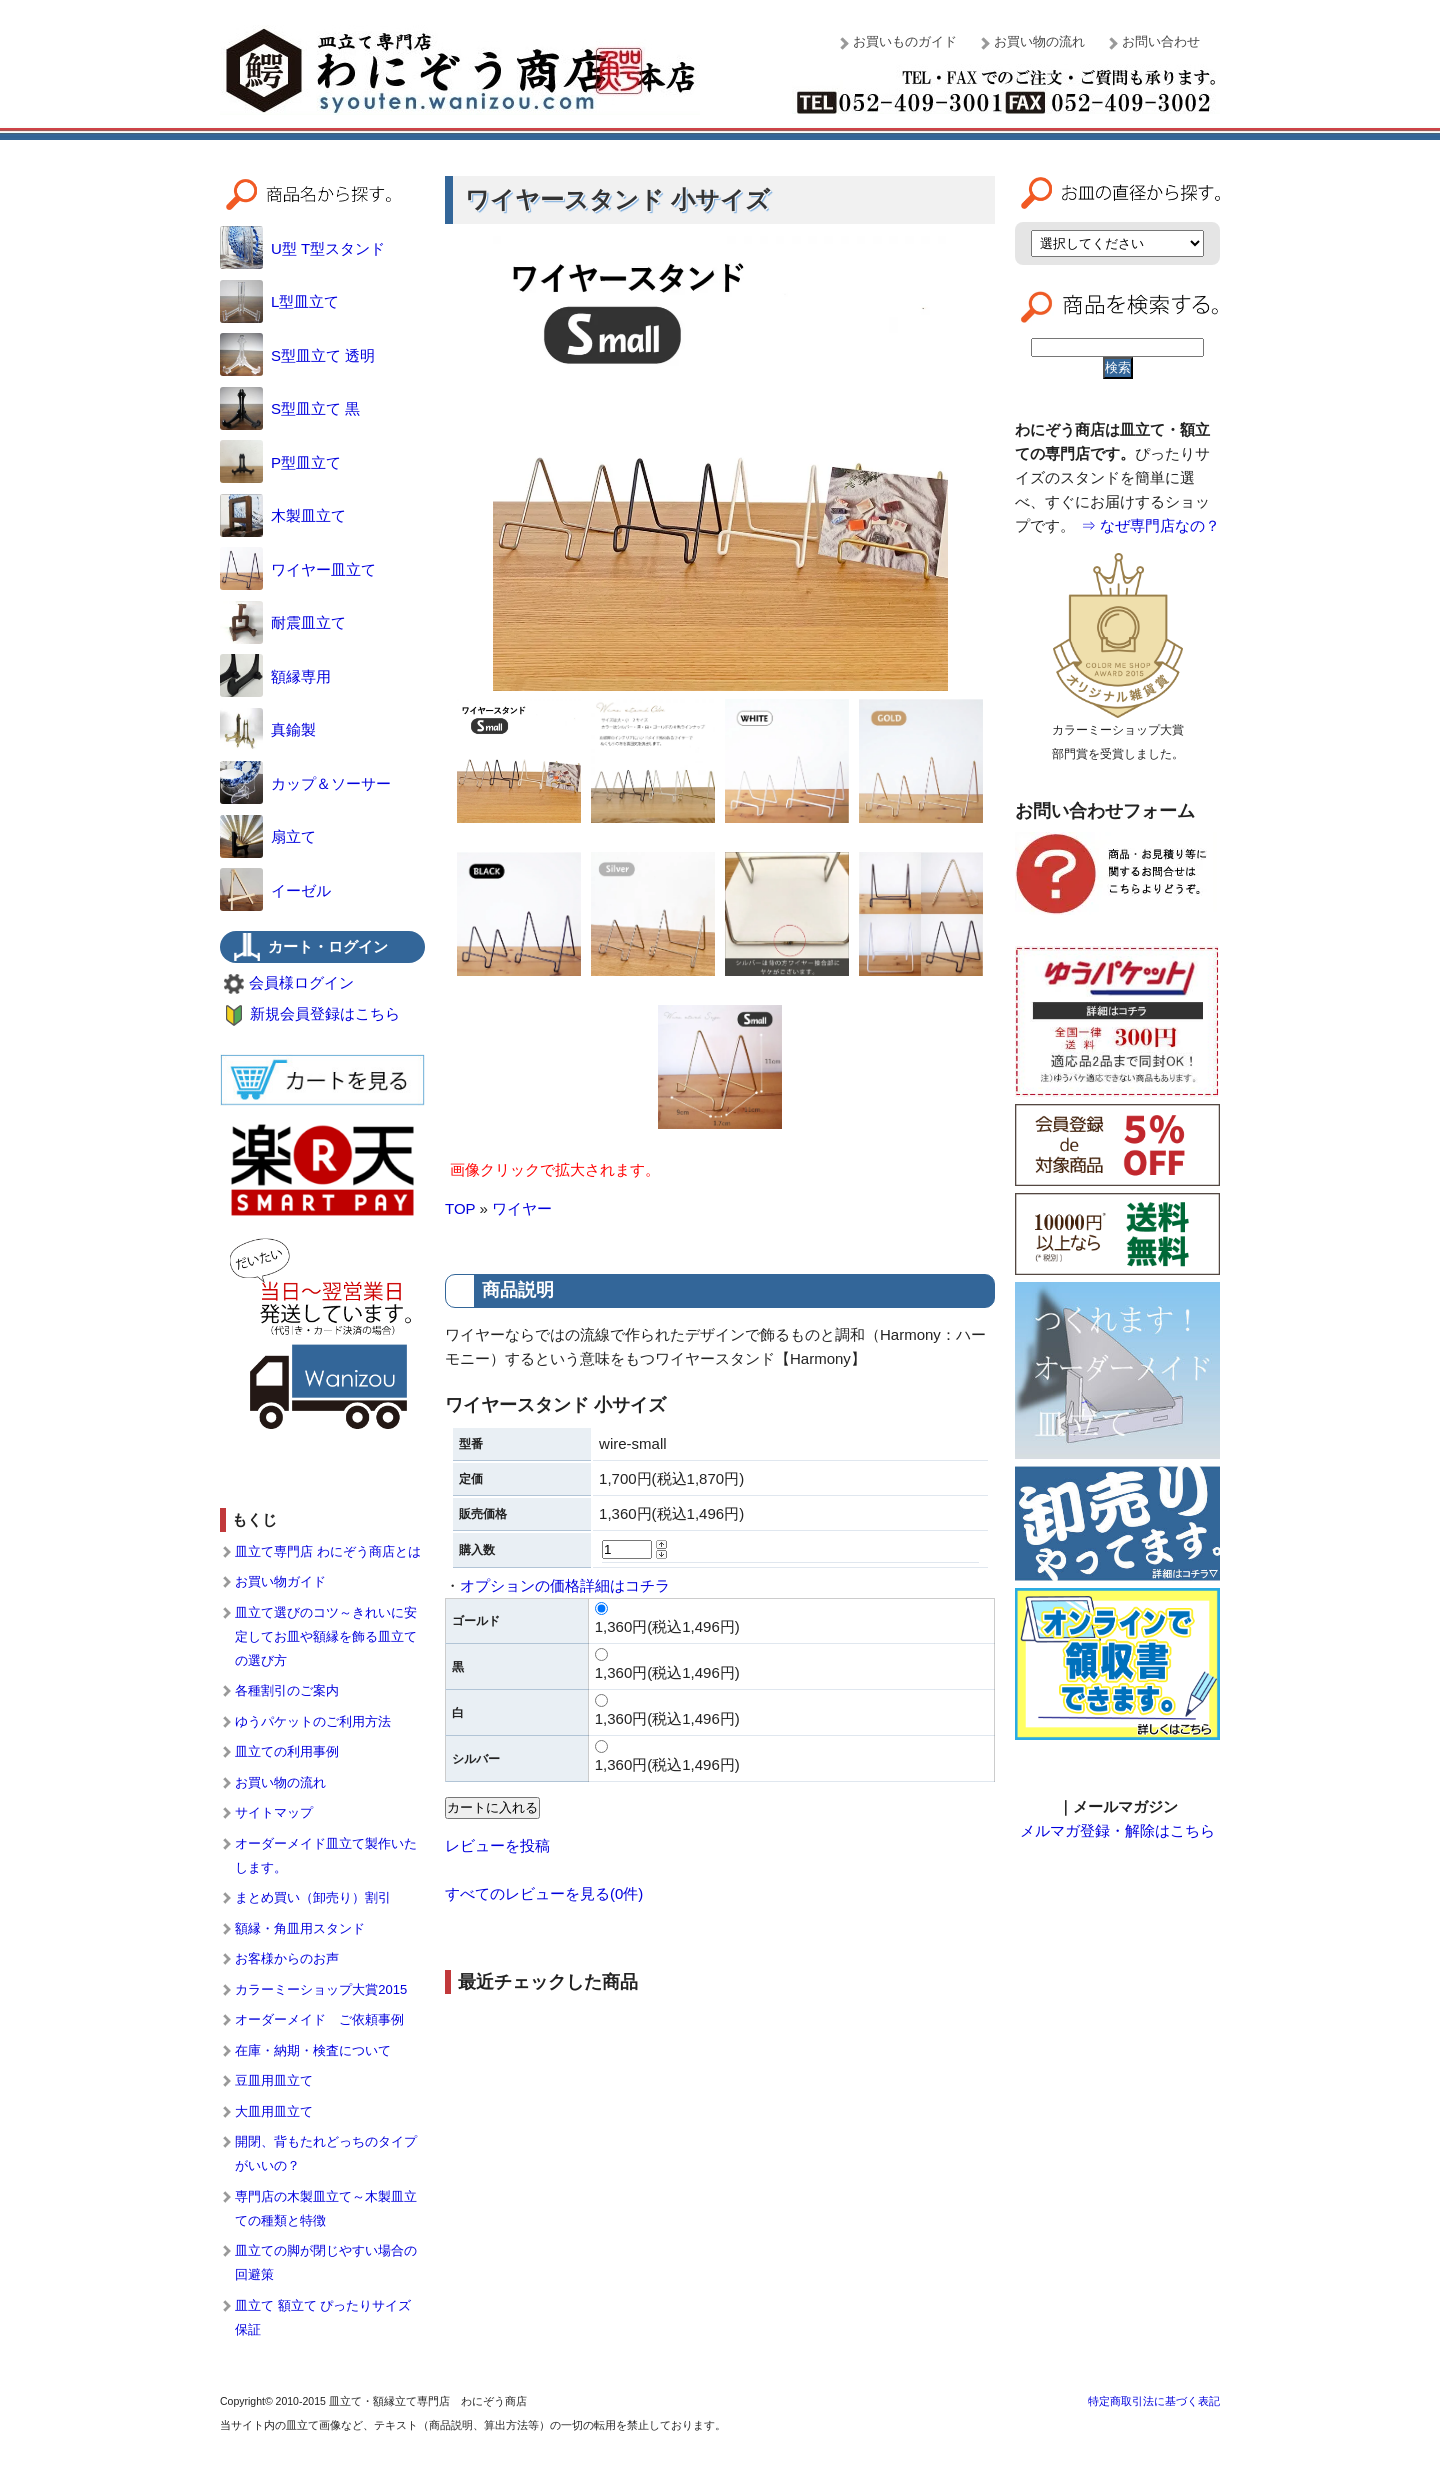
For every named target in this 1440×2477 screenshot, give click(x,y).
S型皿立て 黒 (290, 408)
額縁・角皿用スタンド (300, 1928)
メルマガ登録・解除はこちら (1117, 1830)
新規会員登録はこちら (325, 1013)
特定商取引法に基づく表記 (1154, 2401)
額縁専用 (275, 676)
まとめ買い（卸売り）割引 (313, 1897)
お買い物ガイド (280, 1581)
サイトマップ (274, 1812)
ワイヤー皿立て (298, 569)
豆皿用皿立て (274, 2080)
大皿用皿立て (274, 2111)
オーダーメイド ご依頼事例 (319, 2019)
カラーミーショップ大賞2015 (321, 1989)
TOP (460, 1208)
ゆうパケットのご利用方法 (313, 1721)
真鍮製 (268, 729)
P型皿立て (280, 462)
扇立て (268, 836)
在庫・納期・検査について (313, 2050)
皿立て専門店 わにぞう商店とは (328, 1551)
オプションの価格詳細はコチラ (565, 1585)
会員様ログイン (301, 982)
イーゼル (275, 890)
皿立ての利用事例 (287, 1751)
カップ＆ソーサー (305, 783)
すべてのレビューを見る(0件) (544, 1893)
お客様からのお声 (287, 1958)
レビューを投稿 (497, 1845)
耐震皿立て (283, 622)
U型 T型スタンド (302, 248)
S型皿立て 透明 (297, 355)
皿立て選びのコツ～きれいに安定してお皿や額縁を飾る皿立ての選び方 (326, 1636)
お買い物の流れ (1039, 41)
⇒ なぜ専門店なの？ (1150, 525)
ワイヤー (522, 1208)
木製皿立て (283, 515)
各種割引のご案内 (287, 1690)
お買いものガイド (905, 41)
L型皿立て (279, 301)
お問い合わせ (1161, 41)
